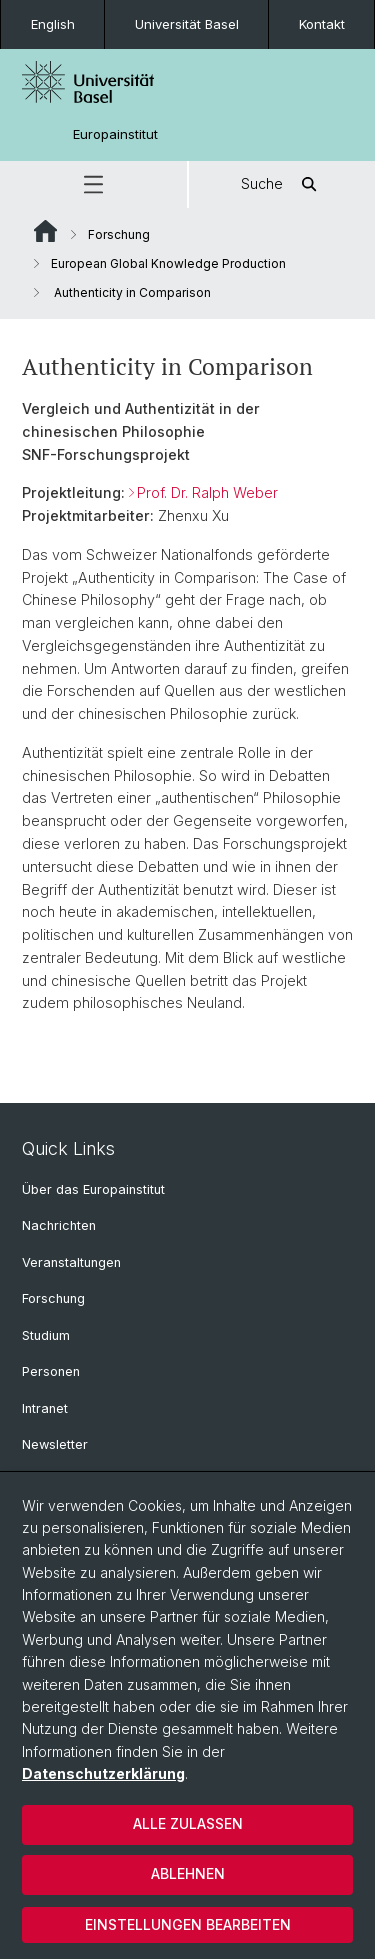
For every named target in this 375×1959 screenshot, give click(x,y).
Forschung (119, 234)
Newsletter (55, 1444)
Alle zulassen (188, 1823)
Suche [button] (282, 184)
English (53, 24)
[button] (93, 184)
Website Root (45, 231)
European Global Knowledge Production (168, 263)
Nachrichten (59, 1225)
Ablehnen (188, 1873)
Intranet (45, 1408)
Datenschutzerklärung (103, 1773)
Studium (46, 1335)
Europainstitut (115, 134)
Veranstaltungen (71, 1262)
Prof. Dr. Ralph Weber (207, 492)
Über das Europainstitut (93, 1189)
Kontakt (322, 24)
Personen (51, 1371)
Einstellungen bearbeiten (188, 1924)
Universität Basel (187, 24)
